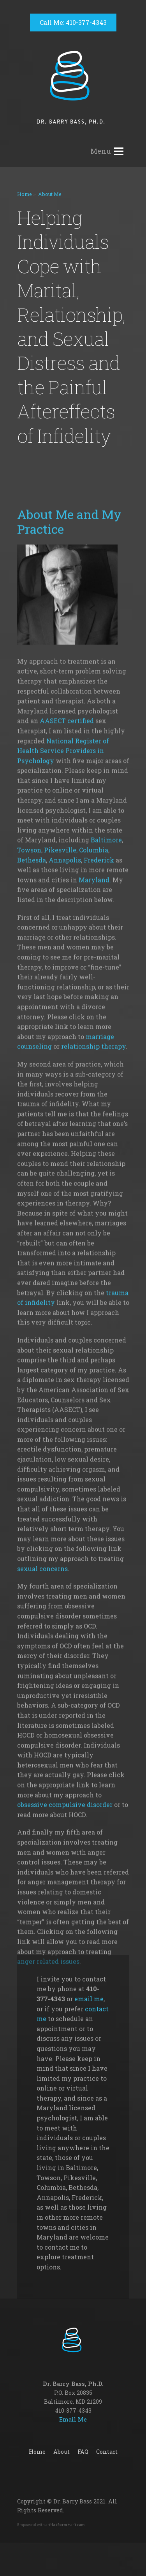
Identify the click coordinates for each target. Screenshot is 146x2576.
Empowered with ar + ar (50, 2524)
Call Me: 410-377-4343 (73, 22)
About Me (50, 194)
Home (24, 194)
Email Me (73, 2419)
